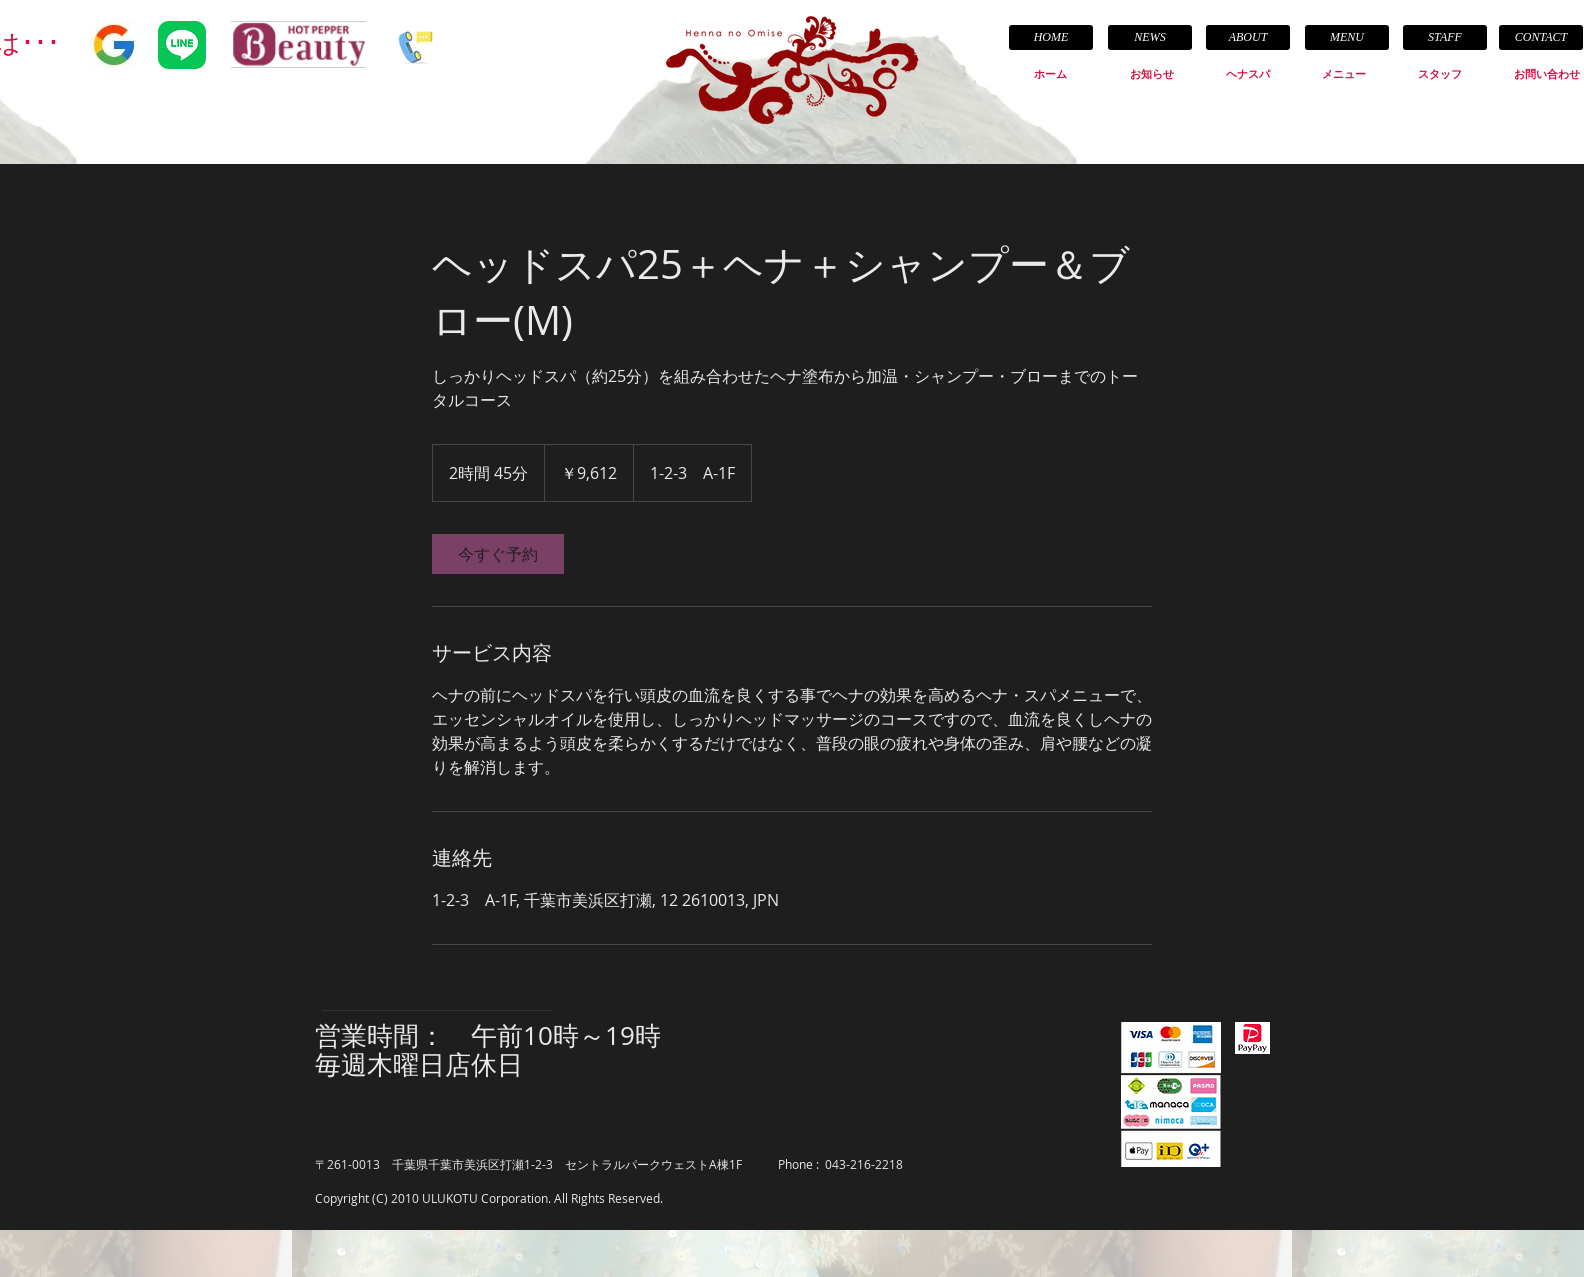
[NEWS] (1150, 37)
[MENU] (1347, 37)
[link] (498, 554)
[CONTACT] (1541, 37)
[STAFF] (1445, 37)
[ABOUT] (1248, 37)
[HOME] (1051, 37)
